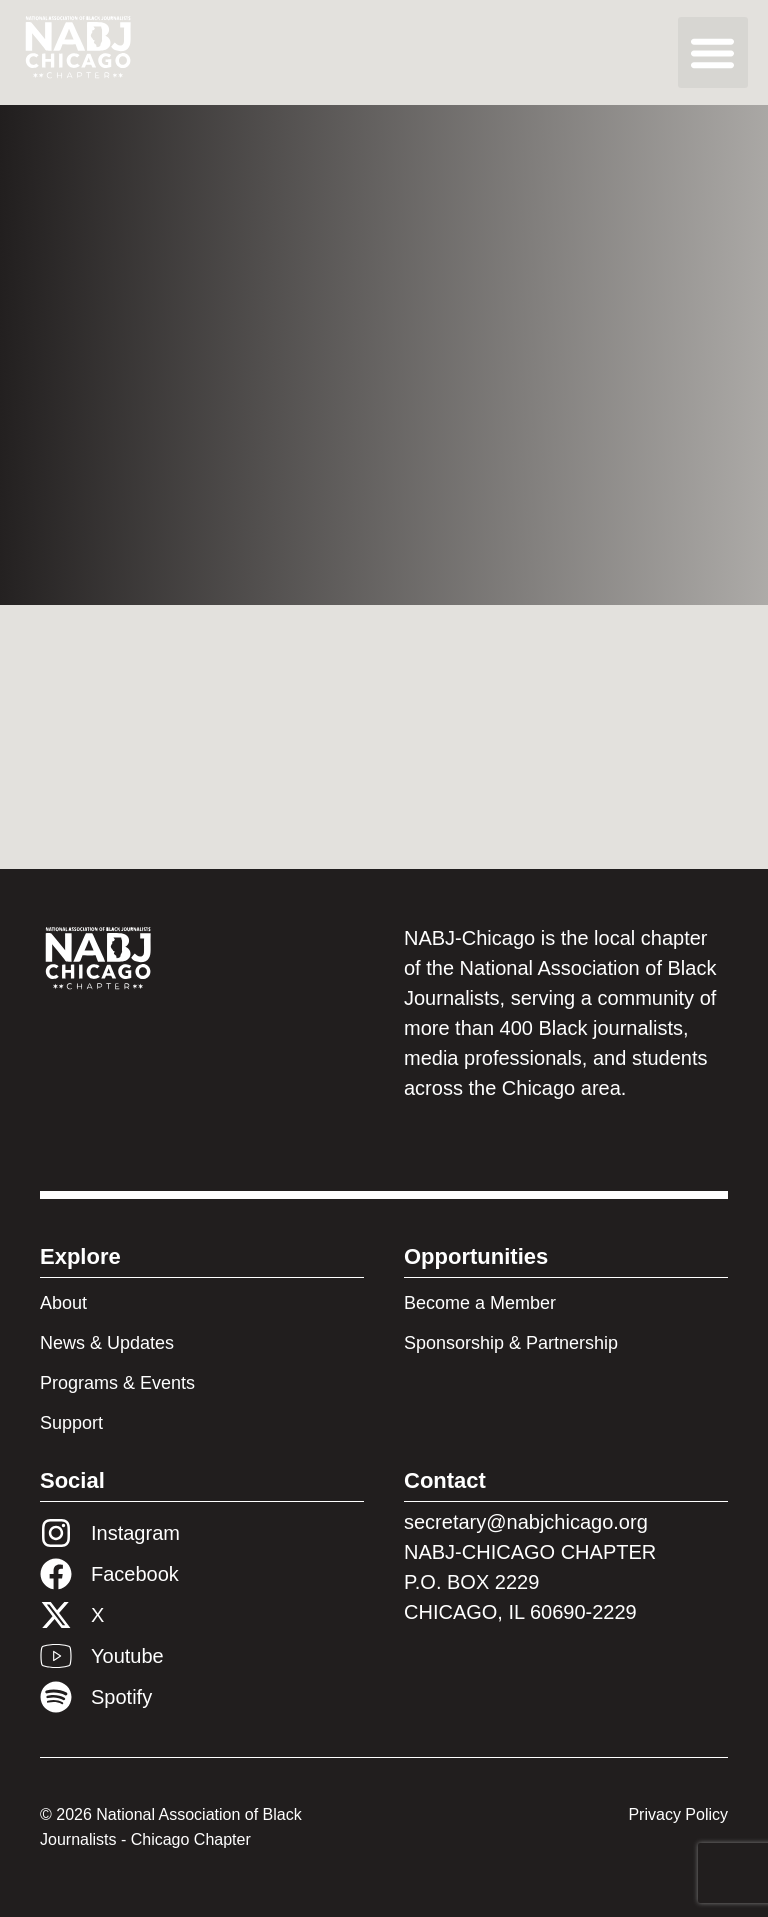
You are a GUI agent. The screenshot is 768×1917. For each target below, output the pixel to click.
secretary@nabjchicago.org (526, 1522)
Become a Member (480, 1303)
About (63, 1303)
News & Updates (107, 1343)
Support (71, 1423)
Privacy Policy (678, 1814)
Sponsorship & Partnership (511, 1343)
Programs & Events (117, 1383)
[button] (713, 52)
